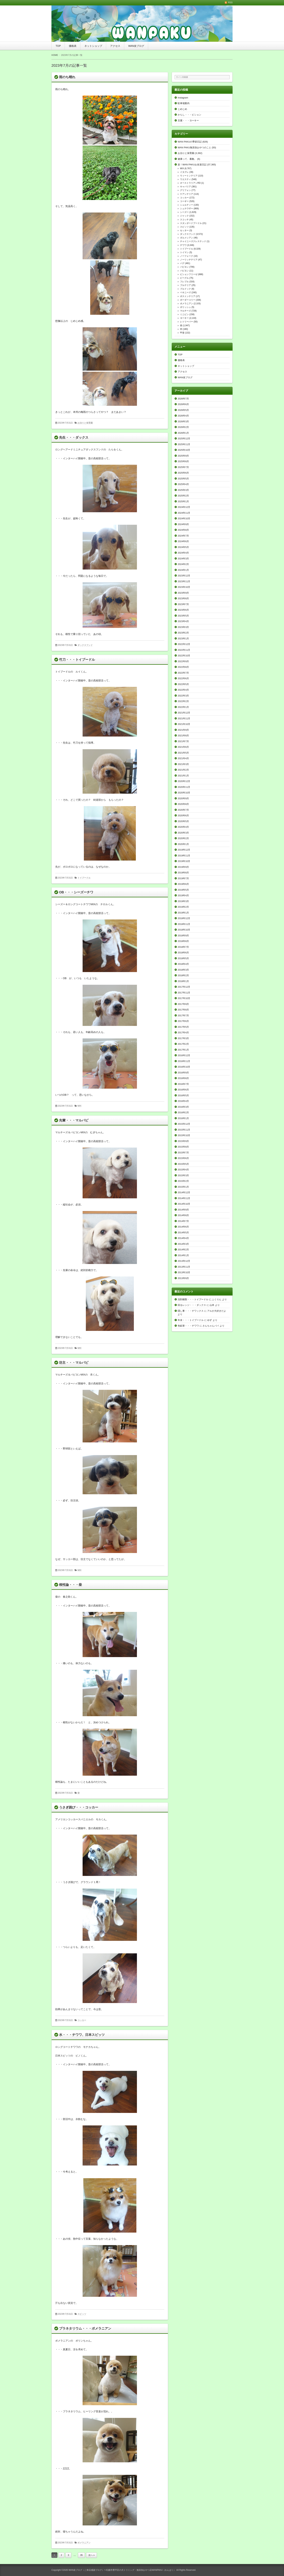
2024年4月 (183, 552)
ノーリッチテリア (188, 259)
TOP (58, 45)
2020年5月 (183, 821)
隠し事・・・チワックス (191, 1310)
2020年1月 (183, 844)
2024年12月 (184, 507)
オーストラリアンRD (190, 183)
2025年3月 (183, 490)
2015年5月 (183, 1164)
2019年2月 (183, 907)
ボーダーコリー (187, 300)
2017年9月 (183, 1004)
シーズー (184, 212)
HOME (54, 55)
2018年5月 (183, 958)
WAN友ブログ (136, 45)
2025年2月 (183, 495)
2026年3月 (183, 421)
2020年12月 (184, 781)
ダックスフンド (85, 645)
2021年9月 (183, 730)
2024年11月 (184, 513)
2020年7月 (183, 810)
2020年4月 (183, 827)
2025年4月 (183, 484)
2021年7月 (183, 741)
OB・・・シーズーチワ (76, 892)
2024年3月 (183, 558)
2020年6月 (183, 815)
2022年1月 (183, 707)
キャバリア (185, 186)
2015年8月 (183, 1146)
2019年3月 (183, 901)
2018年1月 (183, 981)
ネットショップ (93, 45)
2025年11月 (184, 444)
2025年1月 (183, 501)
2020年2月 (183, 838)
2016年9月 (183, 1072)
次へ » (91, 2555)
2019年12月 (184, 849)
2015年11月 (184, 1129)
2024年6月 (183, 541)
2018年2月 (183, 975)
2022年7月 (183, 672)
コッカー (82, 2020)
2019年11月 (184, 855)
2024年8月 (183, 530)
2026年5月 (183, 410)
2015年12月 (184, 1124)
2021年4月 (183, 758)
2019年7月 (183, 878)
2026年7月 (183, 398)
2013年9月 (183, 1278)
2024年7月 (183, 535)
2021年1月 (183, 775)
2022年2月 (183, 701)
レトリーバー (186, 321)
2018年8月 (183, 941)
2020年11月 (184, 787)
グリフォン (185, 190)
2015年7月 (183, 1152)
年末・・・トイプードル (191, 1320)
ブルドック (185, 289)
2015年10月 (184, 1135)
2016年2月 (183, 1112)
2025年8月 (183, 461)
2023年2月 (183, 632)
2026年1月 (183, 433)
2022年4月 (183, 689)
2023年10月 (184, 587)
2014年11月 (184, 1198)
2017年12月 (184, 986)
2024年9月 (183, 524)
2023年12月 (184, 575)
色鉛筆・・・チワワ (188, 1325)
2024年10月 (184, 518)
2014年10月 (184, 1204)
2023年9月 (183, 592)
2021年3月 (183, 764)
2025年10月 (184, 450)
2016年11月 (184, 1061)
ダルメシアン (186, 237)
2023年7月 (183, 604)
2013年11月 (184, 1266)
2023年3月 (183, 627)
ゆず (209, 1320)
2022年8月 (183, 667)
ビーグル (184, 278)
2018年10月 (184, 929)
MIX (79, 1106)
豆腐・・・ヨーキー (188, 120)
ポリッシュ (185, 307)
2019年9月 (183, 867)
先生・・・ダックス (73, 437)
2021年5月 (183, 752)
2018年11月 (184, 924)
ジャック (184, 216)
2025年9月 (183, 455)
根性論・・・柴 (70, 1585)
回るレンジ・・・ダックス (192, 1305)
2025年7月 (183, 467)
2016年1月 (183, 1118)
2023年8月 (183, 598)
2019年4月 (183, 895)
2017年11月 (184, 992)
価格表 (72, 45)
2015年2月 (183, 1181)
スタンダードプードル (191, 223)
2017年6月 (183, 1021)
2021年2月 (183, 769)
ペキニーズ (185, 292)
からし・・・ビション (189, 114)
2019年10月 (184, 861)
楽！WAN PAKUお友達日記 (192, 164)
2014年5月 (183, 1232)
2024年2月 (183, 564)
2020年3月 (183, 832)
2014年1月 (183, 1255)
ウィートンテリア (188, 175)
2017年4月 (183, 1032)
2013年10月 (184, 1272)
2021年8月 (183, 735)
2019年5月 (183, 889)
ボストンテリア (187, 296)
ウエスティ (185, 179)
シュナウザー (186, 208)
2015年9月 (183, 1141)
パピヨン (184, 267)
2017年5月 (183, 1027)
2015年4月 (183, 1169)
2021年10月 (184, 724)
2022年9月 (183, 661)
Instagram (183, 97)
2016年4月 (183, 1101)
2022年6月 (183, 678)
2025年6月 (183, 472)
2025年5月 (183, 478)
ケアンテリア (186, 194)
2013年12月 (184, 1261)
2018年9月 (183, 935)
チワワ (183, 245)
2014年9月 (183, 1209)
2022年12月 (184, 644)
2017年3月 (183, 1038)
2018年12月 (184, 918)
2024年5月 (183, 547)
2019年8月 (183, 872)
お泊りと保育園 (85, 423)
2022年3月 (183, 695)
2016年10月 (184, 1066)
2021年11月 (184, 718)
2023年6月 (183, 610)
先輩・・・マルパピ (73, 1120)
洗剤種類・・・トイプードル (193, 1299)
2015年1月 (183, 1186)
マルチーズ (185, 311)
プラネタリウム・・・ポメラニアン (85, 2328)
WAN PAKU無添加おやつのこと (194, 147)
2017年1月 (183, 1049)
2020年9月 (183, 798)
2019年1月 (183, 912)
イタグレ (184, 172)
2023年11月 (184, 581)
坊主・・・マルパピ (73, 1362)
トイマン (184, 252)
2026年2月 (183, 427)
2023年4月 (183, 621)
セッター (184, 230)
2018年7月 (183, 947)
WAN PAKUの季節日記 (190, 141)
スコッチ (184, 219)
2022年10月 (184, 655)
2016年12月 (184, 1055)
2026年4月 (183, 415)
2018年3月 (183, 969)
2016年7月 (183, 1084)
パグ (182, 263)
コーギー (184, 201)
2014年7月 (183, 1221)
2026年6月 (183, 404)
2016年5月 (183, 1095)
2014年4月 (183, 1238)
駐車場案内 (183, 103)
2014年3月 (183, 1244)
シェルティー (186, 205)
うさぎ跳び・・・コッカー (78, 1807)
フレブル (184, 281)
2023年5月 (183, 615)
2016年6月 (183, 1089)
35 (81, 2555)
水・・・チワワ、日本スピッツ (82, 2035)
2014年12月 (184, 1192)
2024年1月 (183, 570)
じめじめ (182, 109)
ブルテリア (185, 285)
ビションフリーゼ (188, 274)
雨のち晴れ (67, 77)
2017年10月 (184, 998)
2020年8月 (183, 804)
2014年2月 (183, 1249)
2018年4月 (183, 964)
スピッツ (82, 2314)
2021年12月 (184, 712)
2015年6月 (183, 1158)
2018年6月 (183, 952)
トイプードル (84, 877)
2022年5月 (183, 684)
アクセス (115, 45)
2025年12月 (184, 438)
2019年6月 (183, 884)
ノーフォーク (186, 256)
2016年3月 (183, 1107)
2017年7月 (183, 1015)
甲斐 (182, 332)
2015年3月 (183, 1175)
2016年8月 (183, 1078)
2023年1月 (183, 638)
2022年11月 (184, 650)
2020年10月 (184, 792)
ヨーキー (184, 318)
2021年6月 (183, 747)
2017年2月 (183, 1044)
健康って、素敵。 (187, 159)
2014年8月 (183, 1215)
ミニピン (184, 314)
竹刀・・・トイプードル (77, 659)
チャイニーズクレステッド (193, 241)
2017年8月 (183, 1009)
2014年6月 (183, 1226)
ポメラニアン (84, 2542)
